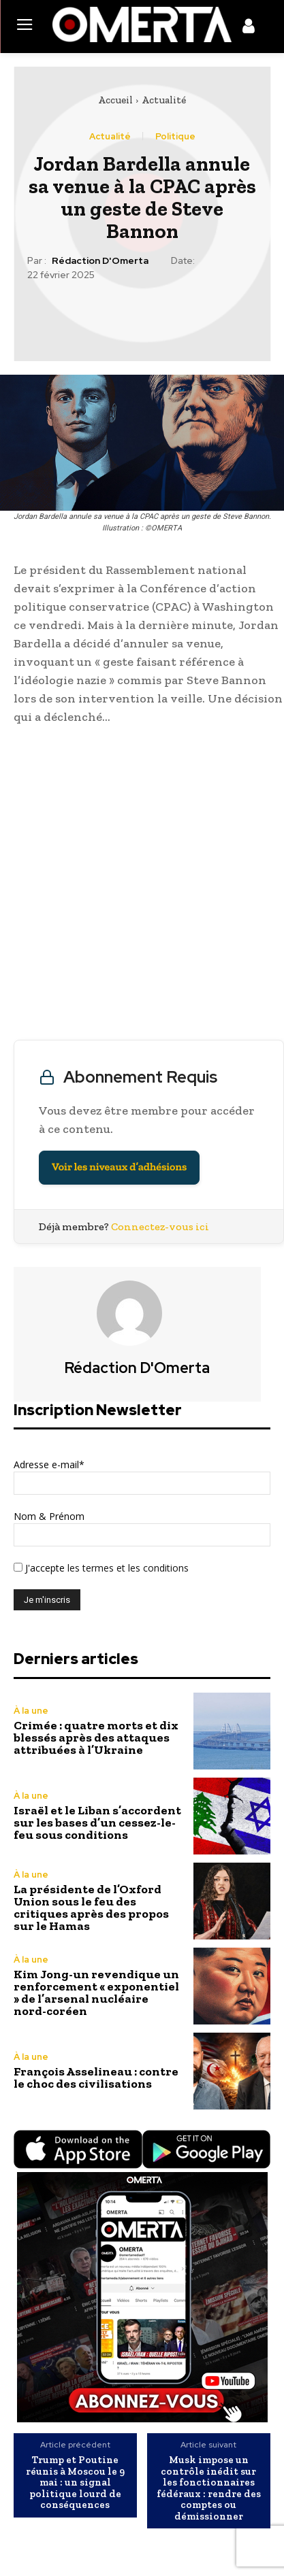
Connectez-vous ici (160, 1226)
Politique (175, 136)
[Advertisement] (142, 886)
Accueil (115, 100)
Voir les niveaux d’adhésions (119, 1167)
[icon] (249, 28)
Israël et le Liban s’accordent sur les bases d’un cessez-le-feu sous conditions (97, 1822)
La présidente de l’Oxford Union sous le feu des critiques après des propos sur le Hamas (91, 1907)
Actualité (164, 100)
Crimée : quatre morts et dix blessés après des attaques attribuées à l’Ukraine (96, 1737)
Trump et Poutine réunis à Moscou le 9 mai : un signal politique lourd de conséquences (75, 2482)
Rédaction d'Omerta (100, 261)
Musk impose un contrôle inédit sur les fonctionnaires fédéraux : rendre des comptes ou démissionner (209, 2488)
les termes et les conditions (127, 1567)
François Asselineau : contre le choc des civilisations (96, 2077)
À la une (31, 1710)
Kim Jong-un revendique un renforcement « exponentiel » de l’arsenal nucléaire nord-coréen (96, 1992)
